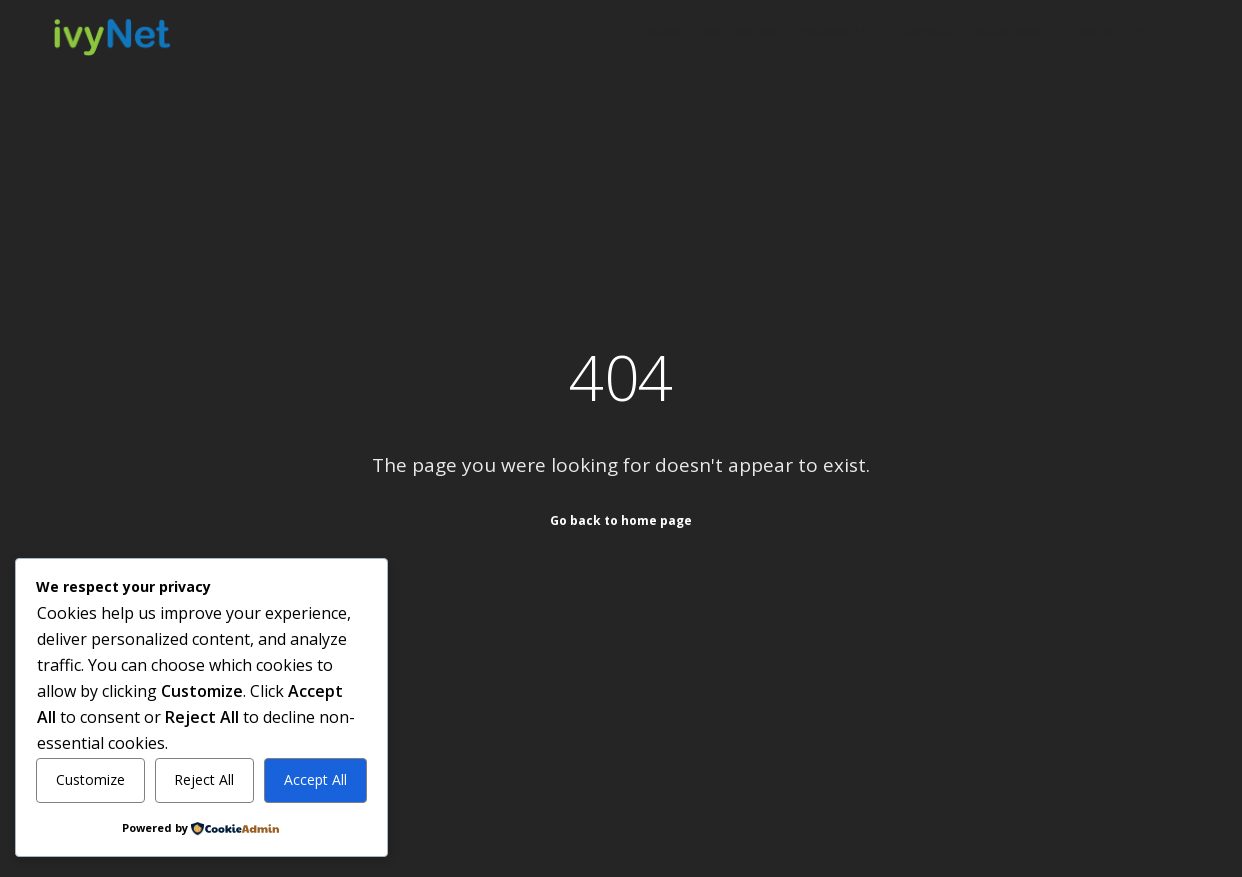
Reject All (204, 779)
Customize (90, 779)
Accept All (315, 779)
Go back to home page (621, 519)
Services (926, 31)
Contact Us (1108, 31)
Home (662, 31)
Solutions (1010, 31)
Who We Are (741, 31)
